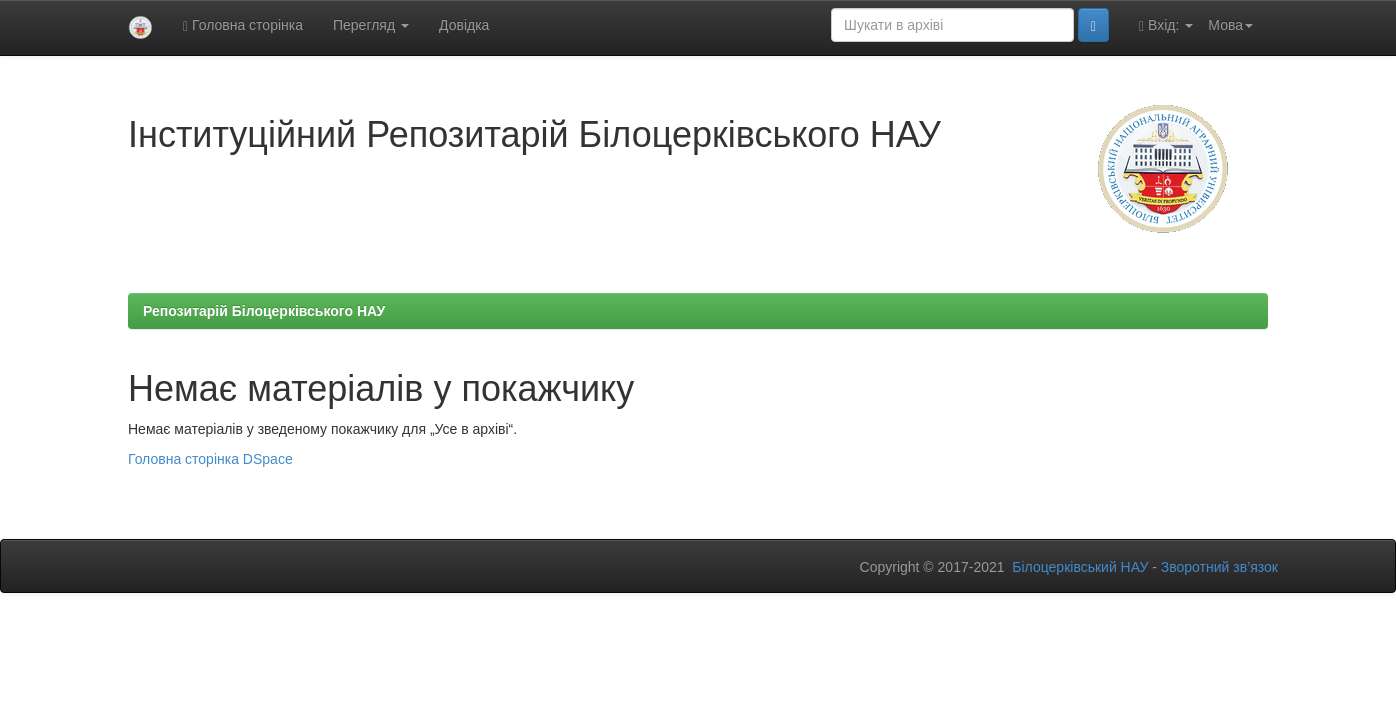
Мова (1230, 25)
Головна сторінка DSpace (210, 459)
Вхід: (1166, 25)
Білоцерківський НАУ (1080, 567)
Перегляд (371, 25)
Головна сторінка (243, 25)
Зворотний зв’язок (1219, 567)
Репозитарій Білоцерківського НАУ (264, 311)
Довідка (464, 25)
